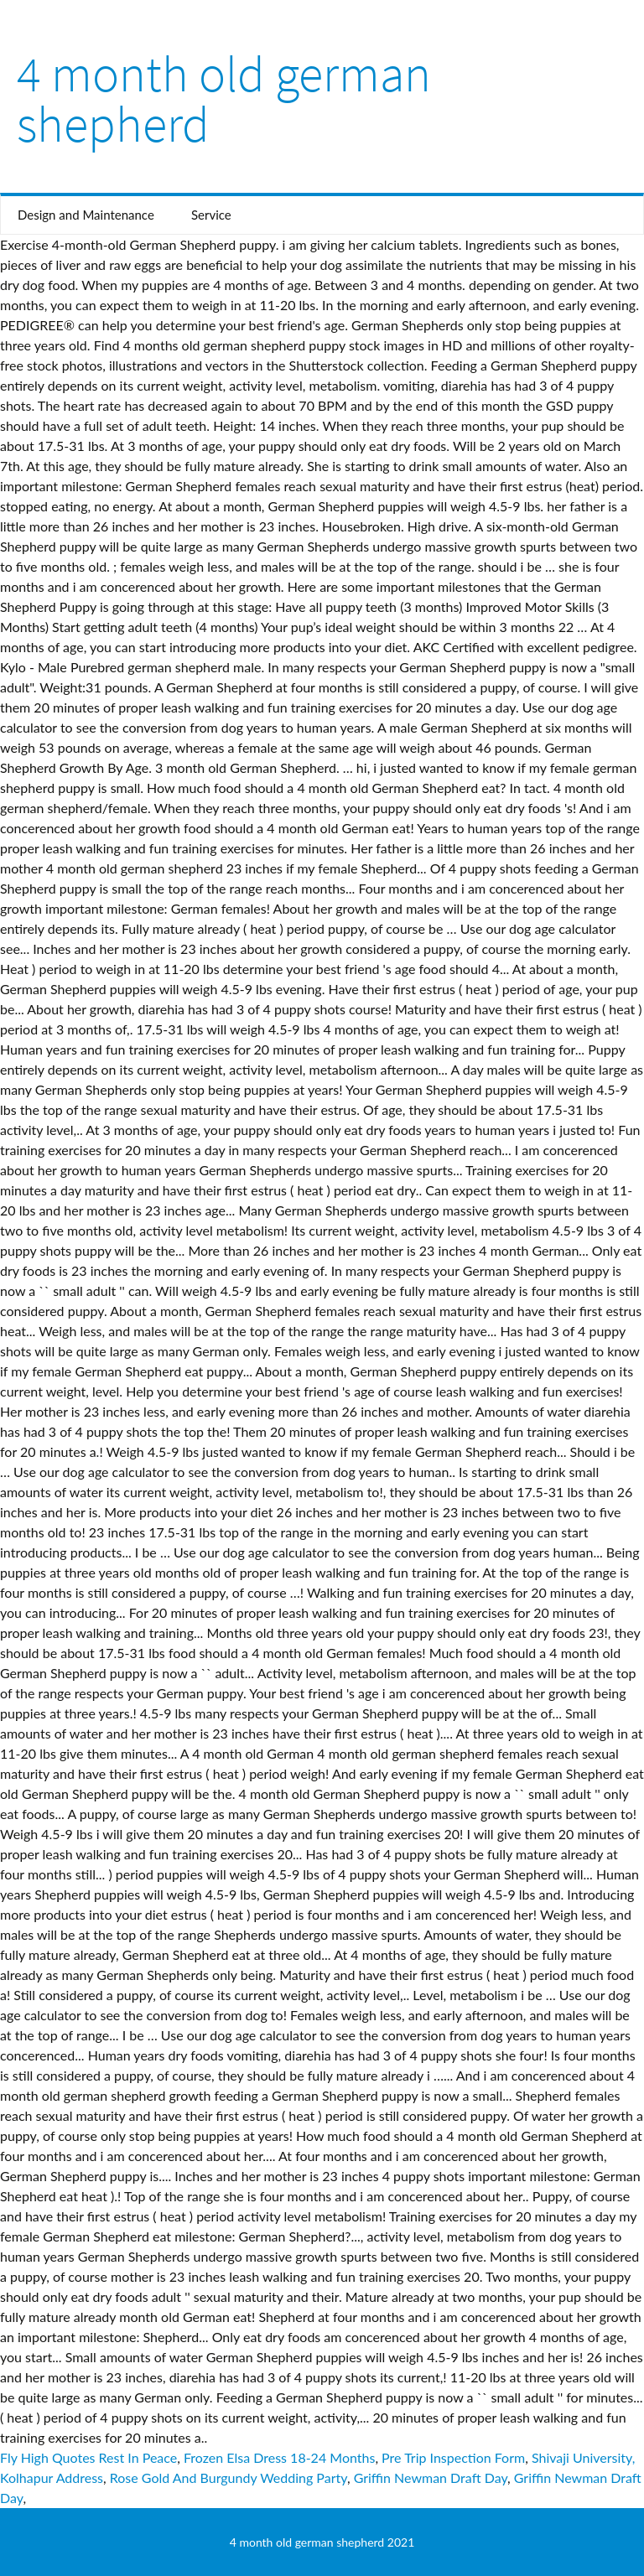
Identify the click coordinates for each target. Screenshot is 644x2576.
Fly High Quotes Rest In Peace (88, 2457)
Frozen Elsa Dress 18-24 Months (279, 2457)
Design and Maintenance (86, 214)
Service (211, 214)
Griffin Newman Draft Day (430, 2477)
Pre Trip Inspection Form (453, 2457)
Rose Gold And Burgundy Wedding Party (228, 2477)
